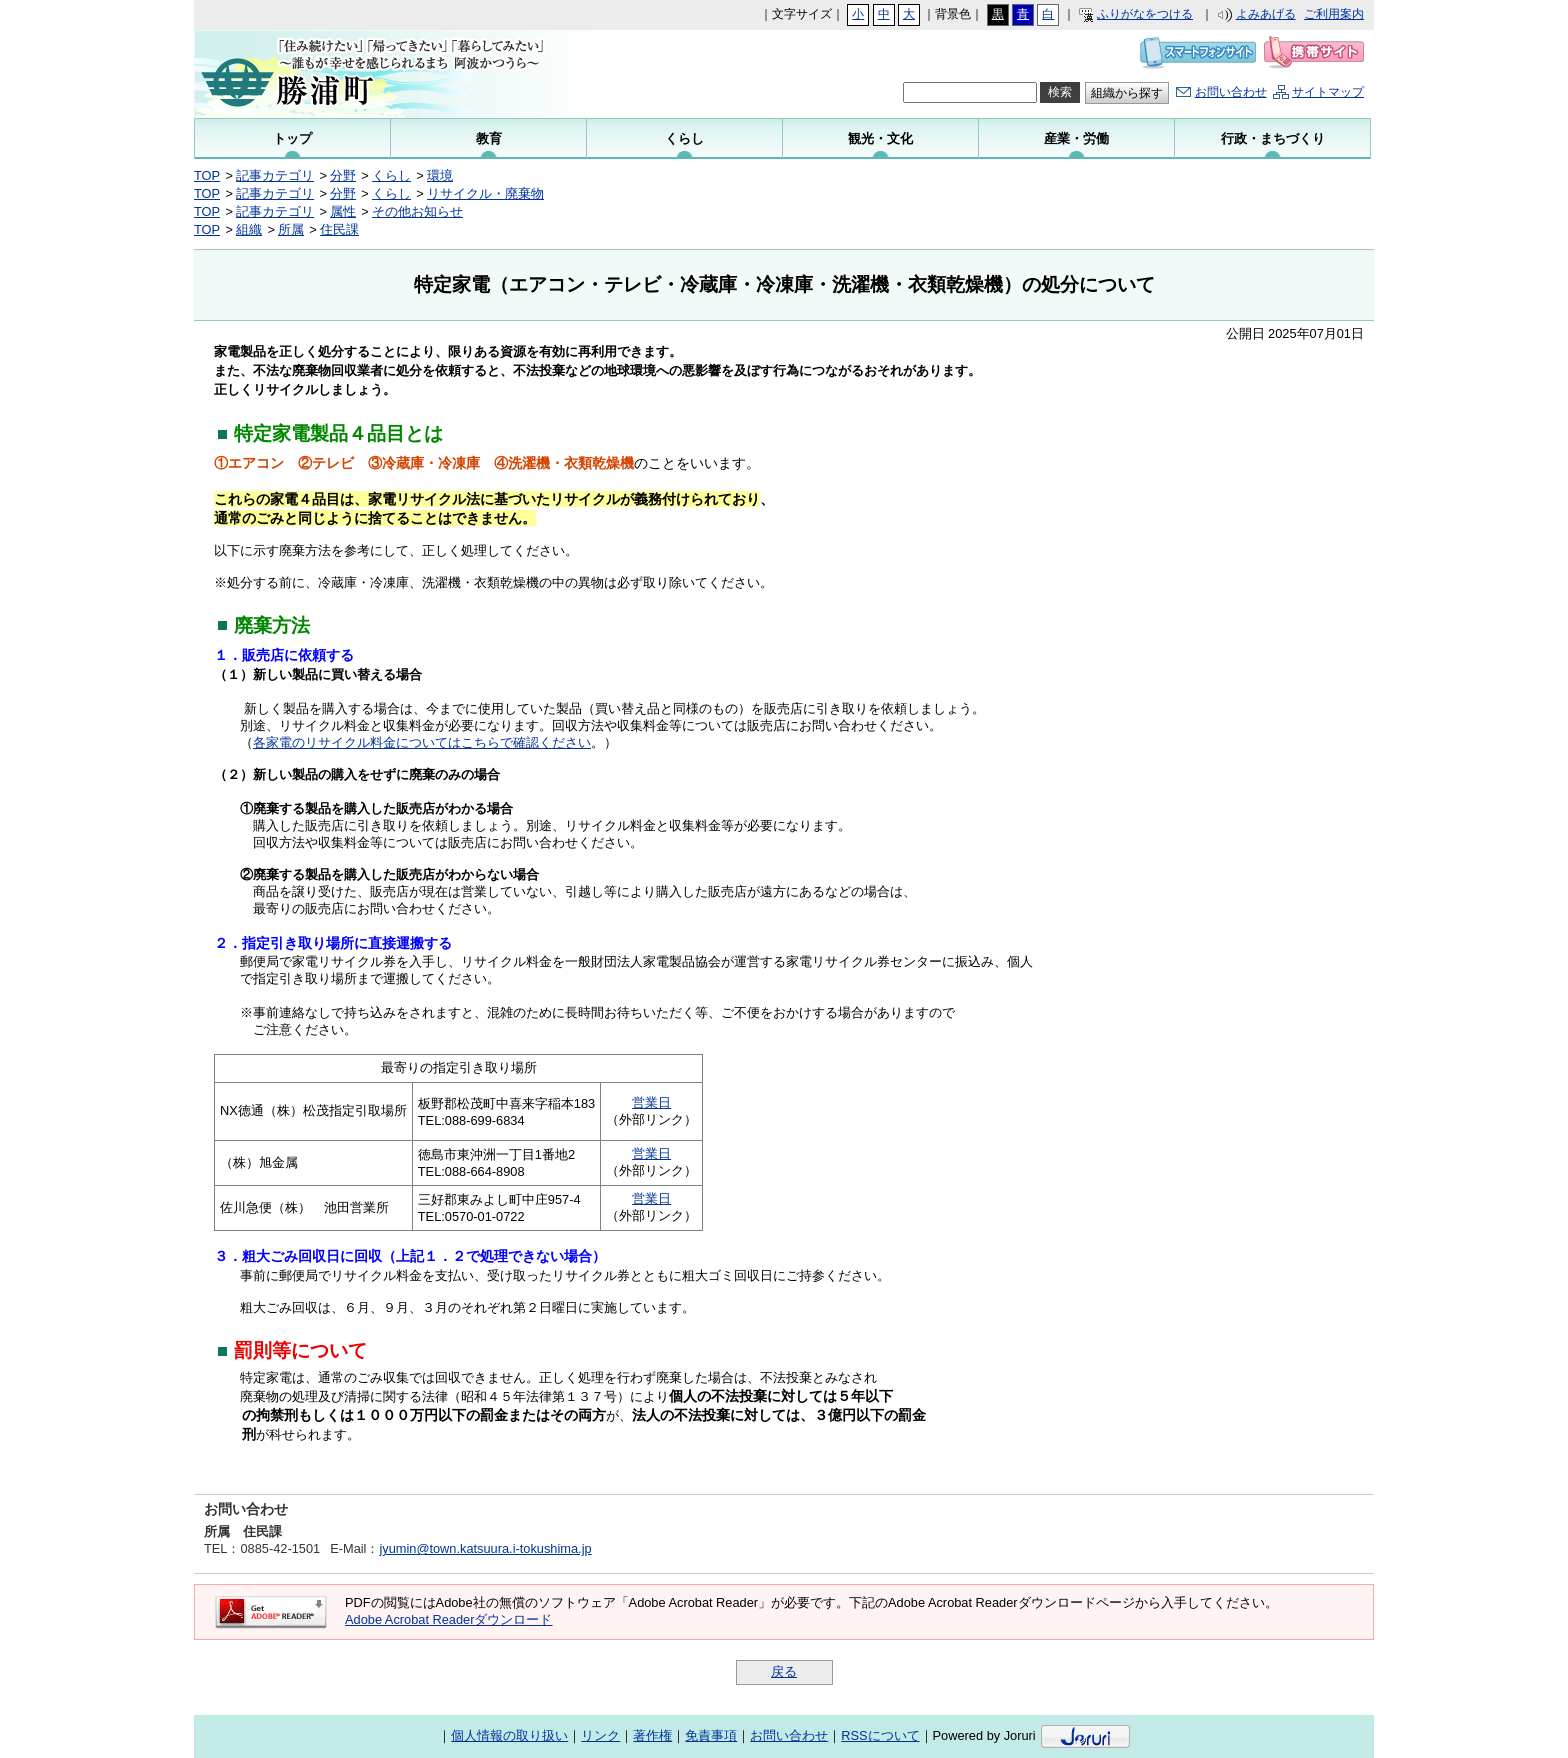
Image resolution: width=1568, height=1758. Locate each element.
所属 (291, 229)
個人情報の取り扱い (509, 1735)
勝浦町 (394, 74)
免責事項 (711, 1735)
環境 (440, 175)
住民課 (339, 229)
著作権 (652, 1735)
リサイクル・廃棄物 (485, 193)
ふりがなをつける (1145, 14)
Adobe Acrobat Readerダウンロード (448, 1619)
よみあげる (1266, 14)
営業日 (651, 1102)
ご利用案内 (1334, 14)
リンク (600, 1735)
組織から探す (1127, 93)
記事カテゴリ (275, 175)
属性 (343, 211)
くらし (391, 175)
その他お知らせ (417, 211)
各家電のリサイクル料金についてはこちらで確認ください (422, 742)
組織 (249, 229)
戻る (784, 1671)
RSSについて (880, 1735)
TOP (207, 175)
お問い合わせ (1231, 92)
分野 (343, 175)
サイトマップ (1328, 92)
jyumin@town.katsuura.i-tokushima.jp (485, 1548)
